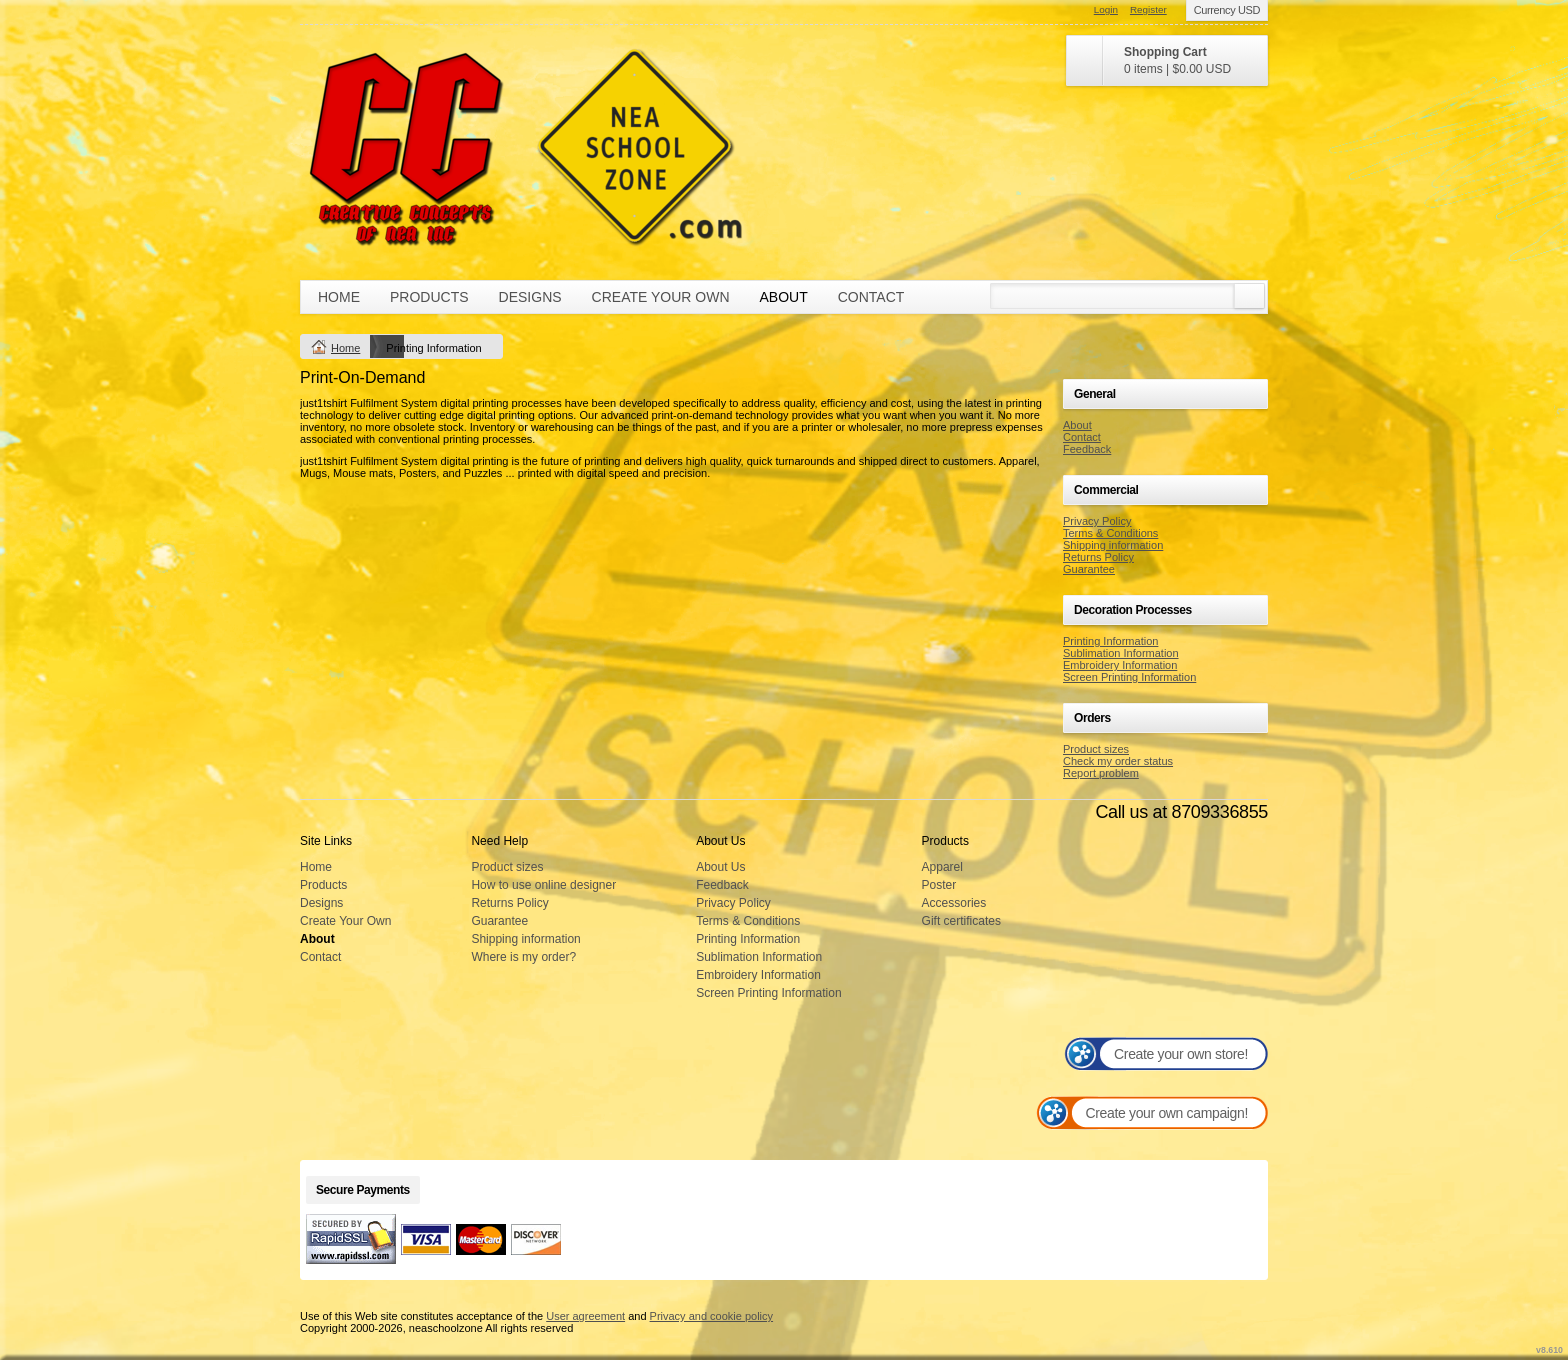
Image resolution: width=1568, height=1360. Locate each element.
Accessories (954, 903)
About (784, 297)
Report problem (1101, 773)
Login (1106, 9)
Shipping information (1113, 545)
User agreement (585, 1316)
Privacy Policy (1097, 521)
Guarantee (1089, 569)
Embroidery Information (1120, 665)
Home (339, 297)
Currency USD (1227, 10)
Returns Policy (1098, 557)
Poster (939, 885)
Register (1148, 9)
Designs (530, 297)
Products (429, 297)
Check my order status (1118, 761)
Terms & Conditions (1110, 533)
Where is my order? (523, 957)
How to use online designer (543, 885)
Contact (871, 297)
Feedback (1087, 449)
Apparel (942, 867)
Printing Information (1110, 641)
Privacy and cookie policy (712, 1316)
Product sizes (1096, 749)
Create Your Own (661, 297)
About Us (720, 867)
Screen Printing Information (1129, 677)
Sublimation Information (1121, 653)
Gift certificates (961, 921)
